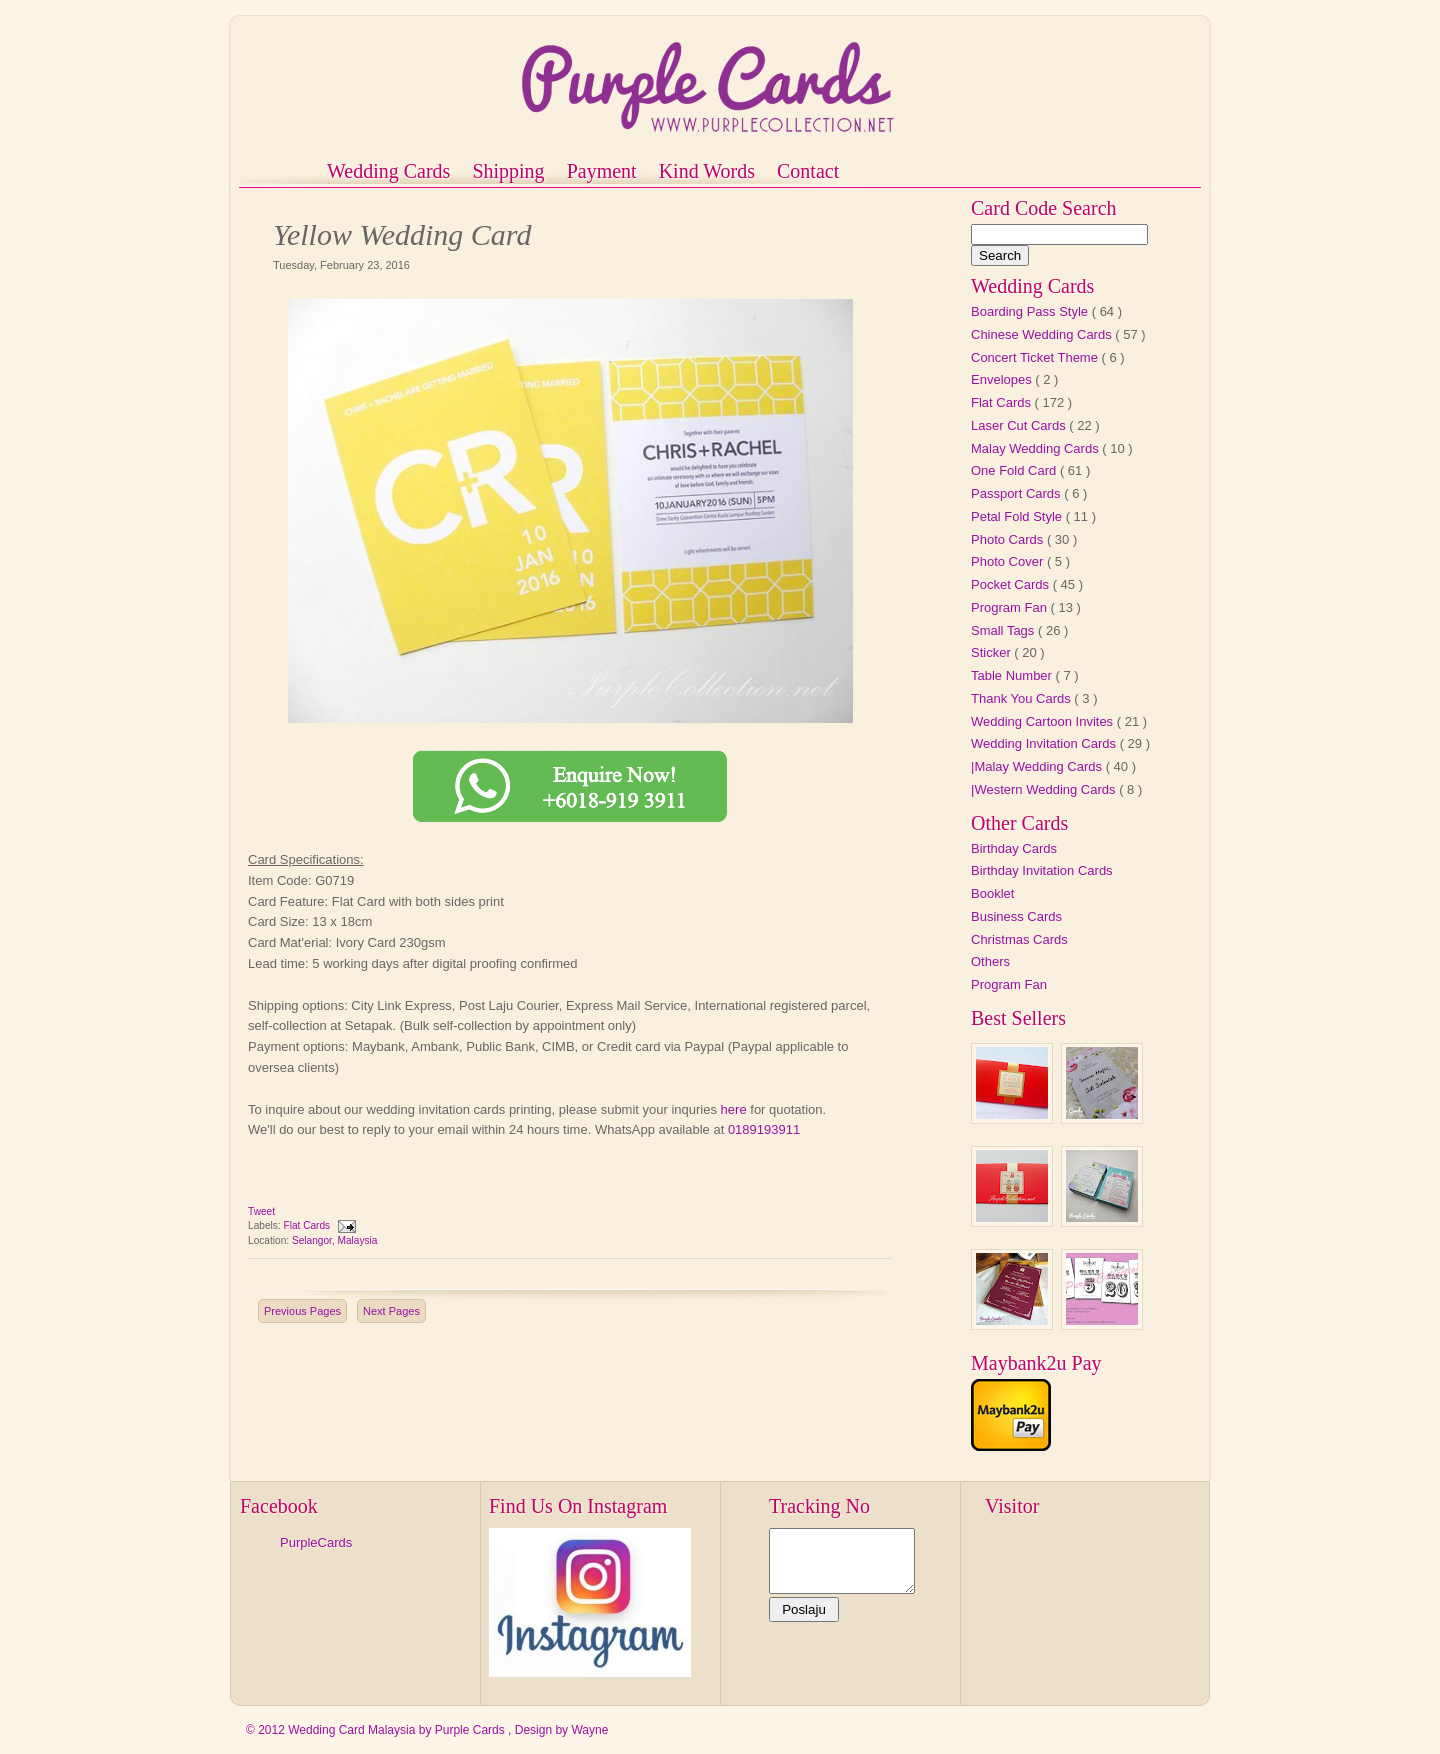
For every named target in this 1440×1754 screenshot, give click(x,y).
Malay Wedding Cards (1036, 448)
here (734, 1109)
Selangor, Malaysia (335, 1240)
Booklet (992, 893)
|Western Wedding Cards (1045, 789)
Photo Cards (1009, 539)
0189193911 (766, 1129)
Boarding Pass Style (1031, 311)
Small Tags (1004, 630)
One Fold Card (1015, 470)
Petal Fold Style (1018, 516)
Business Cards (1016, 916)
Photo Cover (1009, 561)
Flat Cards (308, 1225)
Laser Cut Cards (1020, 425)
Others (990, 961)
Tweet (261, 1211)
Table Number (1013, 675)
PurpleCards (316, 1542)
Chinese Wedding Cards (1043, 334)
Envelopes (1003, 379)
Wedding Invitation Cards (1045, 743)
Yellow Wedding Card (402, 234)
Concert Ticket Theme (1036, 357)
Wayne (589, 1730)
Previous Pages (302, 1311)
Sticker (992, 652)
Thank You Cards (1022, 698)
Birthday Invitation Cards (1042, 870)
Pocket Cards (1012, 584)
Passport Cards (1017, 493)
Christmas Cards (1019, 939)
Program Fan (1010, 607)
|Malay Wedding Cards (1038, 766)
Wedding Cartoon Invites (1044, 721)
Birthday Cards (1014, 848)
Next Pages (391, 1311)
